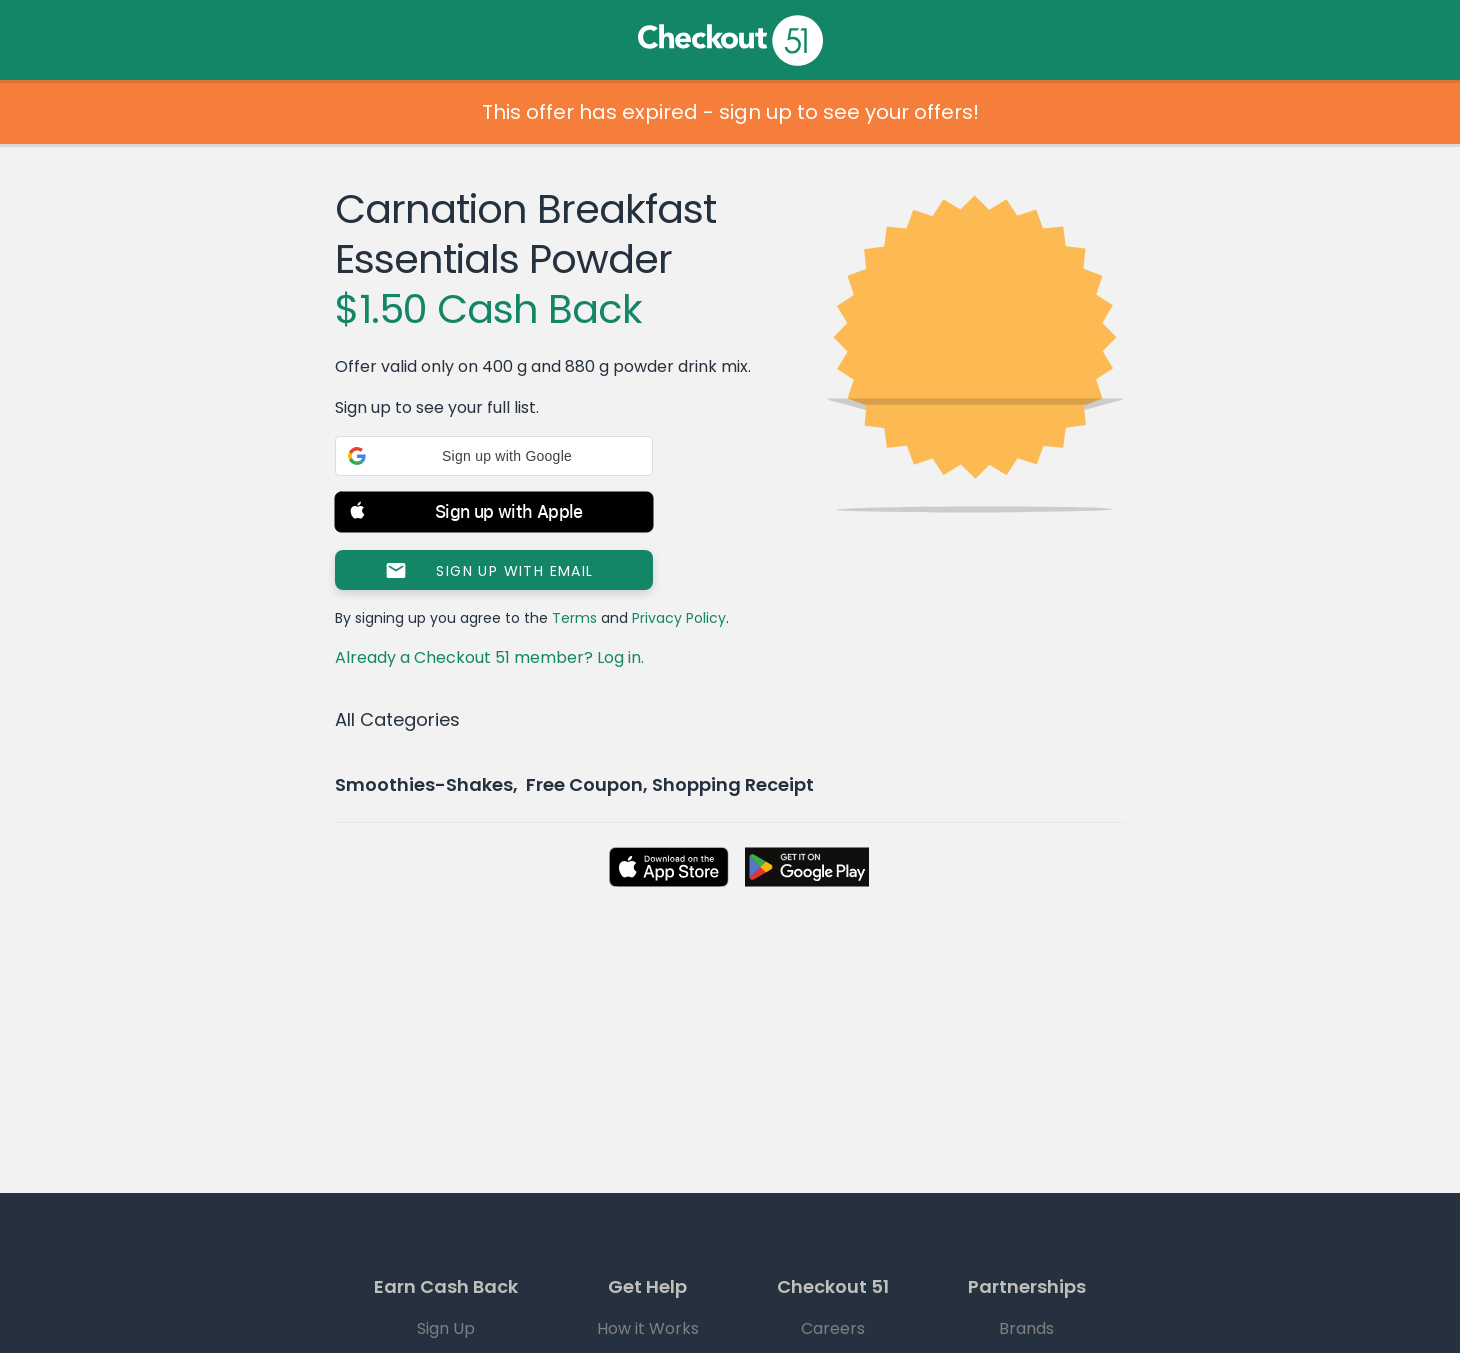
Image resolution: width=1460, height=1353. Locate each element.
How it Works (648, 1328)
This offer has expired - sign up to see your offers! (730, 112)
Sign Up (446, 1328)
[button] (494, 456)
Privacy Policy (679, 618)
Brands (1026, 1328)
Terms (574, 618)
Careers (833, 1328)
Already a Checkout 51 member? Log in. (489, 657)
